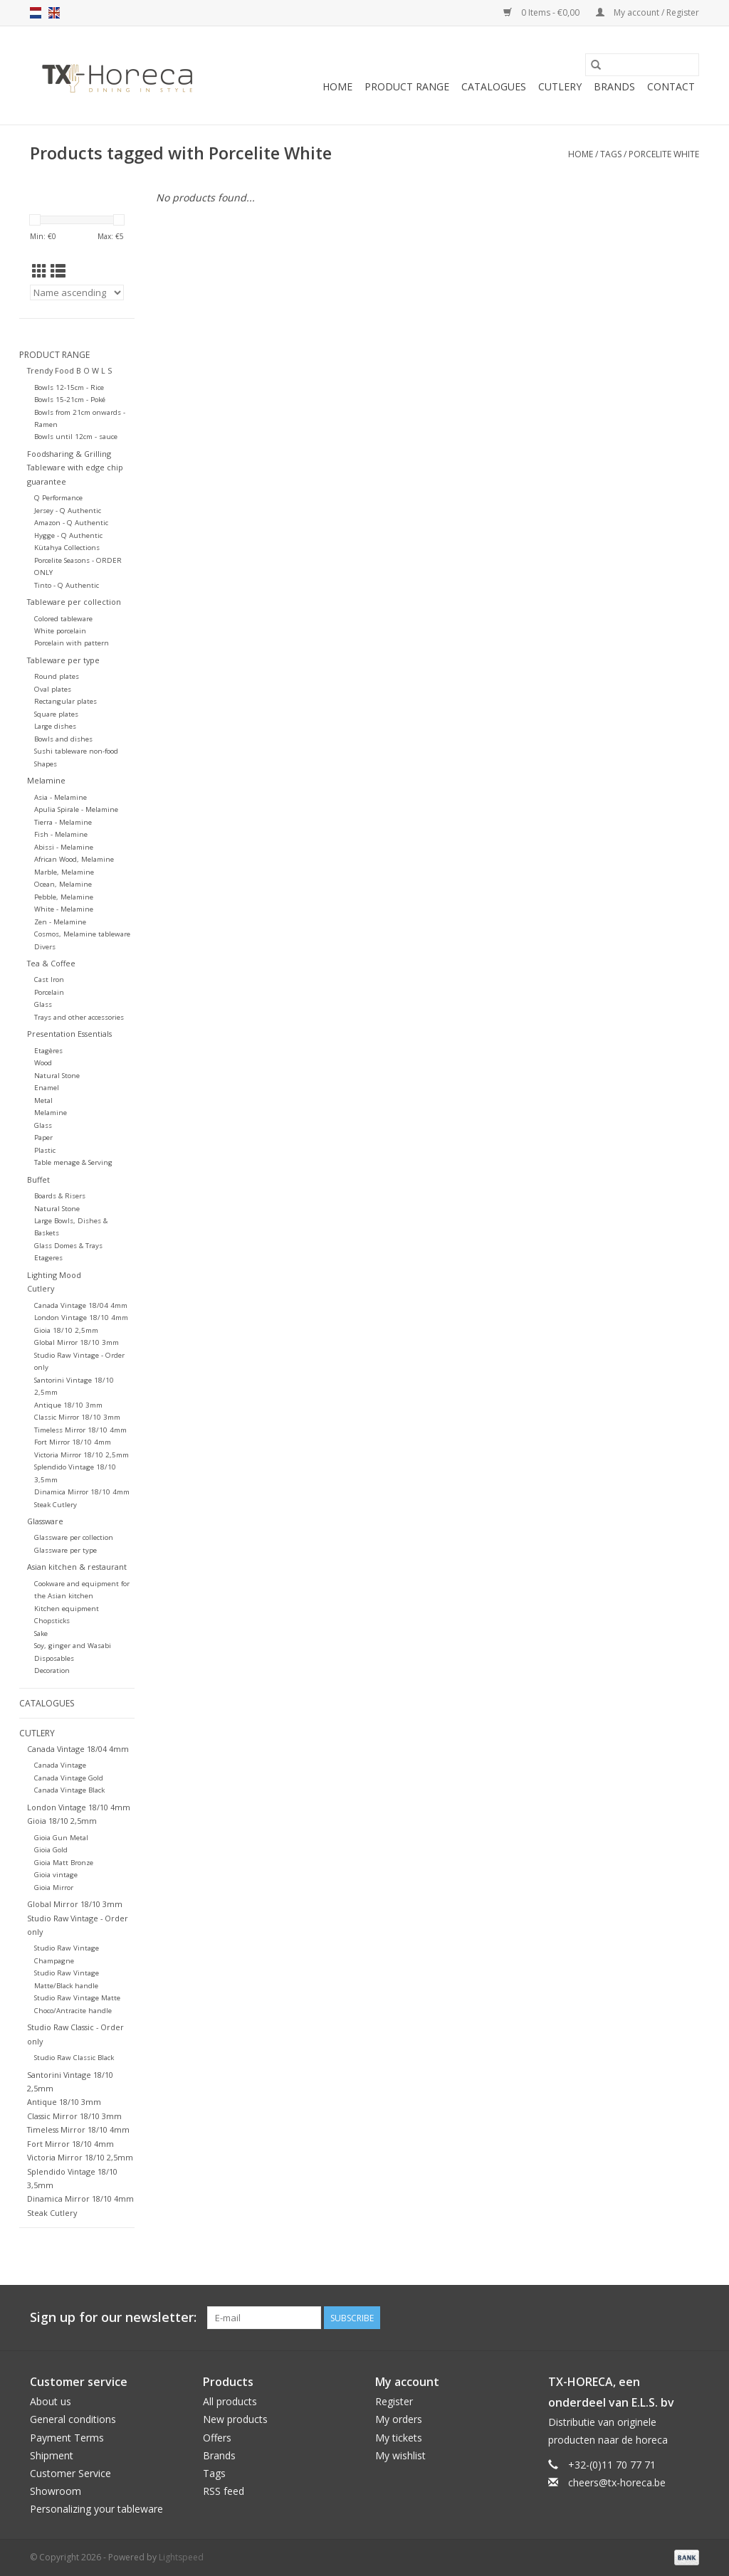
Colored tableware (63, 618)
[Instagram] (687, 2317)
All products (230, 2401)
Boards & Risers (59, 1195)
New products (235, 2419)
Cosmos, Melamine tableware (82, 934)
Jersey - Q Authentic (67, 510)
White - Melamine (63, 909)
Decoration (52, 1670)
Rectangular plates (65, 701)
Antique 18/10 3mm (68, 1405)
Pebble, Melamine (63, 897)
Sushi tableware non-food (76, 751)
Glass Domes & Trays (68, 1245)
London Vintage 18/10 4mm (81, 1317)
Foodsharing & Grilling (69, 453)
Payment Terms (67, 2437)
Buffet (38, 1179)
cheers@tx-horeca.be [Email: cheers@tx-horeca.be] (617, 2482)
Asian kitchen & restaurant (77, 1566)
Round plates (56, 676)
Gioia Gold (51, 1849)
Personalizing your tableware (96, 2509)
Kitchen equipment (66, 1608)
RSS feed (223, 2491)
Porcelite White (664, 154)
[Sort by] (77, 292)
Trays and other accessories (79, 1017)
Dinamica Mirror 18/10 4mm (82, 1491)
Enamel (46, 1087)
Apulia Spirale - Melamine (76, 809)
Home (337, 86)
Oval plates (52, 689)
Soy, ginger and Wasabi (72, 1645)
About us (50, 2401)
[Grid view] (39, 271)
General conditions (73, 2419)
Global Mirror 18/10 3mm (76, 1342)
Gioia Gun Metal (61, 1837)
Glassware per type (65, 1550)
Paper (43, 1137)
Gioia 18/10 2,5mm (66, 1330)
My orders (398, 2419)
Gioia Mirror (53, 1887)
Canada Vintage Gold (68, 1778)
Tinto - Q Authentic (66, 585)
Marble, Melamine (64, 872)
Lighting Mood (54, 1274)
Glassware (45, 1521)
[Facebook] (636, 2317)
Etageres (48, 1257)
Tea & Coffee (51, 963)
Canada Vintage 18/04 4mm (80, 1305)
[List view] (58, 271)
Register (394, 2401)
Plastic (45, 1150)
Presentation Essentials (69, 1033)
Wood (43, 1062)
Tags (611, 154)
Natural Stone (57, 1075)
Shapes (45, 764)
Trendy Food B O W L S (69, 370)
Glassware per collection (73, 1537)
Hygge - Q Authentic (68, 535)
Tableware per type (63, 660)
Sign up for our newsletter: (113, 2317)
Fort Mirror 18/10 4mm (72, 1442)
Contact (671, 86)
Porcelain (49, 992)
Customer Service (70, 2473)
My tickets (398, 2437)
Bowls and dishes (63, 739)
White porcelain (60, 630)
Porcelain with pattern (71, 643)
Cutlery (560, 86)
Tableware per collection (74, 601)
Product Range (406, 86)
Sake (41, 1633)
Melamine (46, 780)
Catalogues (493, 86)
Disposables (54, 1658)
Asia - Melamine (60, 797)
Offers (217, 2437)
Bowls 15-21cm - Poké (69, 399)
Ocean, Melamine (63, 884)
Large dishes (55, 726)
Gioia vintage (56, 1874)
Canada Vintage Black (69, 1790)
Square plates (56, 714)
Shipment (51, 2455)
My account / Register (647, 12)
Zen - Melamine (60, 922)
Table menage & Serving (73, 1162)
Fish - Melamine (61, 834)
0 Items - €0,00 (542, 12)
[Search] (642, 64)
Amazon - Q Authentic (71, 522)
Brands (614, 86)
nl (35, 13)
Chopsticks (52, 1620)
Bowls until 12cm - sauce (75, 436)
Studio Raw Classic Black (74, 2057)
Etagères (48, 1050)
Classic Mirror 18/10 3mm (77, 1417)
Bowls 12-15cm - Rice (69, 387)
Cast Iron (49, 979)
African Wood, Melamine (74, 859)
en (54, 13)
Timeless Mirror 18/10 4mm (80, 1430)
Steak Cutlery (55, 1504)
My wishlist (400, 2455)
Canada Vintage (60, 1765)
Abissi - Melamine (63, 847)
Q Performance (58, 497)
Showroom (55, 2491)
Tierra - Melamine (63, 822)
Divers (45, 946)
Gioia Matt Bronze (63, 1862)
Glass (43, 1004)
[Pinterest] (662, 2317)
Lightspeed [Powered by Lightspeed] (181, 2557)
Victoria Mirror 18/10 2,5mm (81, 1454)
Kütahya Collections (67, 547)
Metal (43, 1100)
